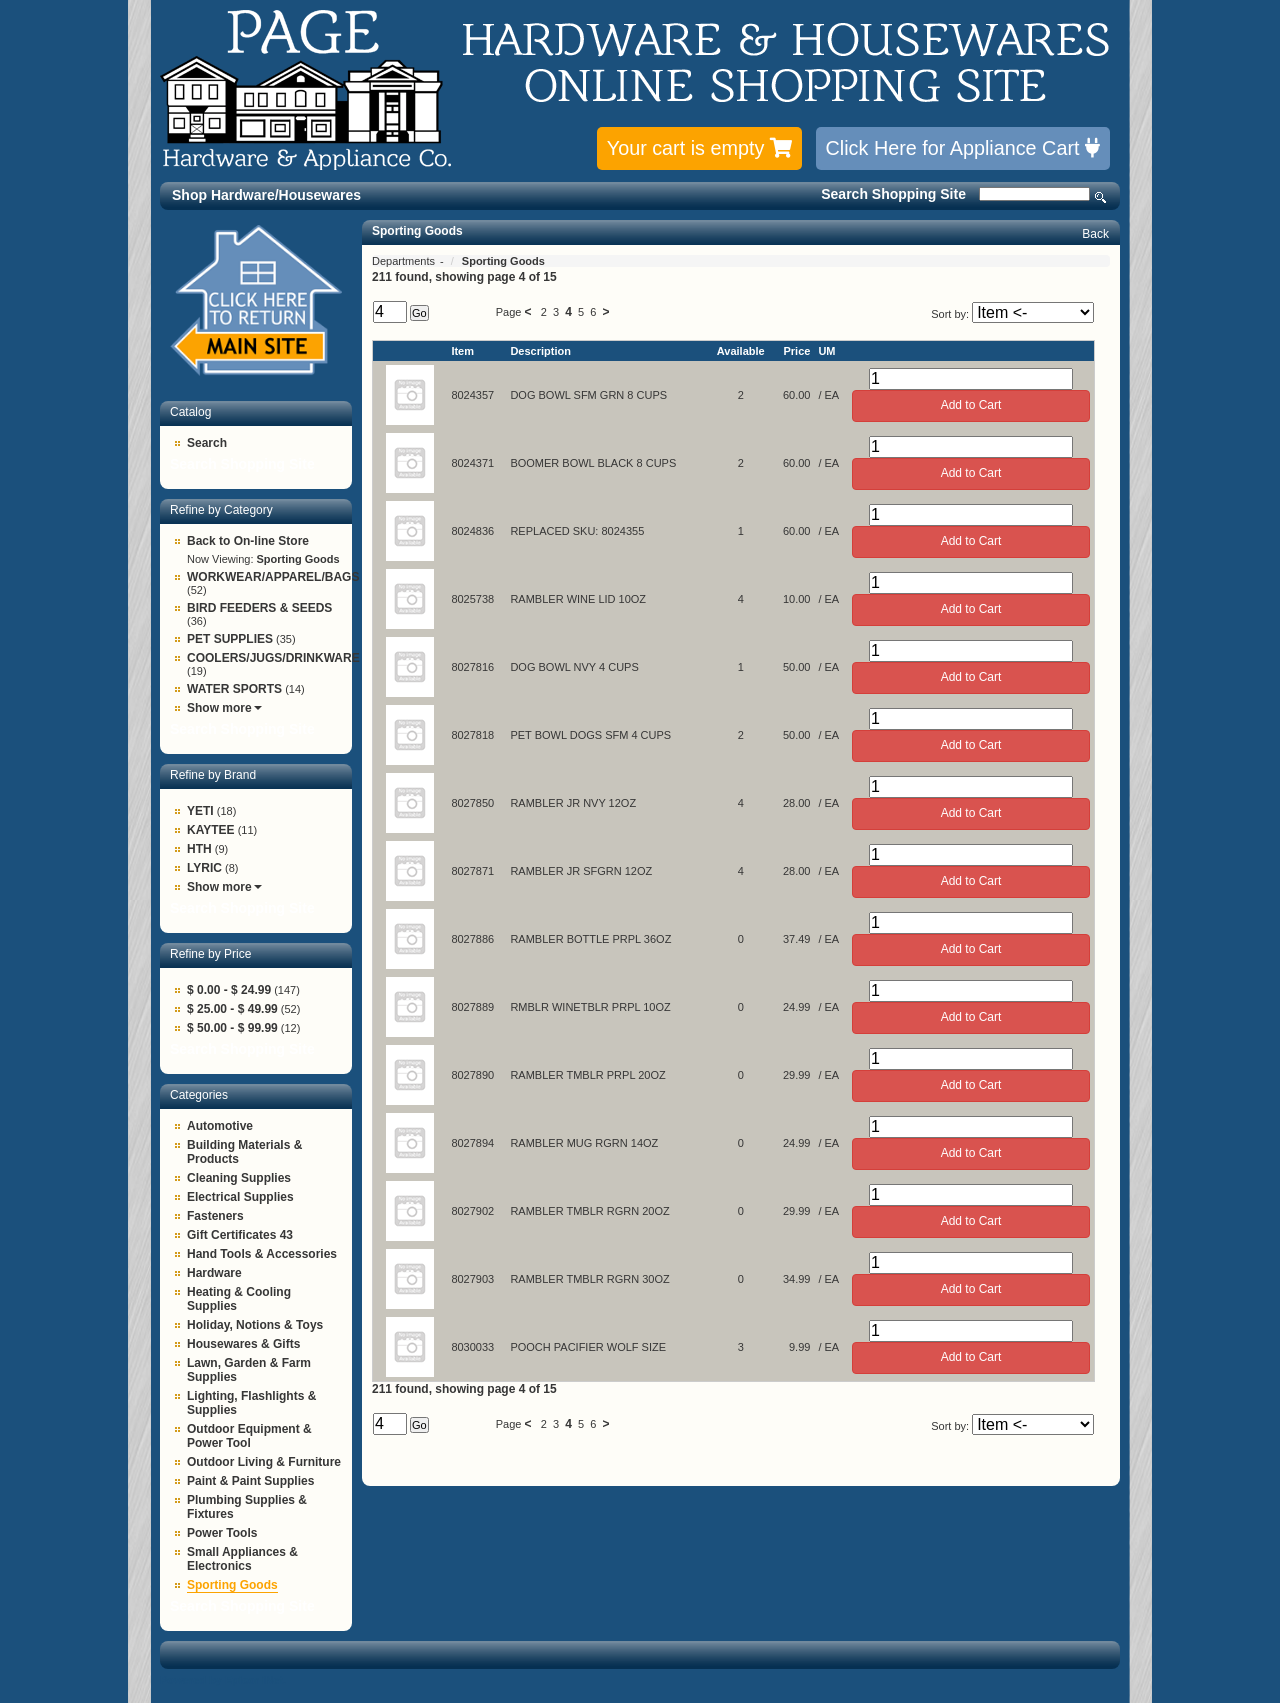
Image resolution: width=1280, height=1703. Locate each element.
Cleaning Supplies (239, 1178)
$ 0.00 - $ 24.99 (229, 990)
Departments (405, 261)
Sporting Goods (232, 1585)
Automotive (220, 1126)
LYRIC (204, 868)
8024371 (472, 463)
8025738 (472, 599)
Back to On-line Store (248, 541)
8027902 (472, 1211)
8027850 (472, 803)
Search (1101, 197)
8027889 (472, 1007)
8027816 (472, 667)
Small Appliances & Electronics (242, 1559)
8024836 (472, 531)
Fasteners (215, 1216)
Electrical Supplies (240, 1197)
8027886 (472, 939)
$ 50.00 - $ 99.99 (232, 1028)
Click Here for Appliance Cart (963, 148)
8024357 (472, 395)
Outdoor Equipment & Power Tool (249, 1436)
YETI (200, 811)
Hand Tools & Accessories (262, 1254)
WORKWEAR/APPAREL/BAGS (273, 577)
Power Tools (222, 1533)
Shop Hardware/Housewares (266, 195)
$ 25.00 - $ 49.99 (232, 1009)
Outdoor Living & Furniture (264, 1462)
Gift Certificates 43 (240, 1235)
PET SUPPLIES (230, 639)
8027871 (472, 871)
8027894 (472, 1143)
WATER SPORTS (234, 689)
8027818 (472, 735)
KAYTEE (211, 830)
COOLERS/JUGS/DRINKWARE (273, 658)
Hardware (214, 1273)
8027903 (472, 1279)
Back (1095, 234)
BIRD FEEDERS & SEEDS (259, 608)
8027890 (472, 1075)
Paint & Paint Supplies (250, 1481)
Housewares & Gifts (243, 1344)
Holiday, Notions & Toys (255, 1325)
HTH (199, 849)
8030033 (472, 1347)
